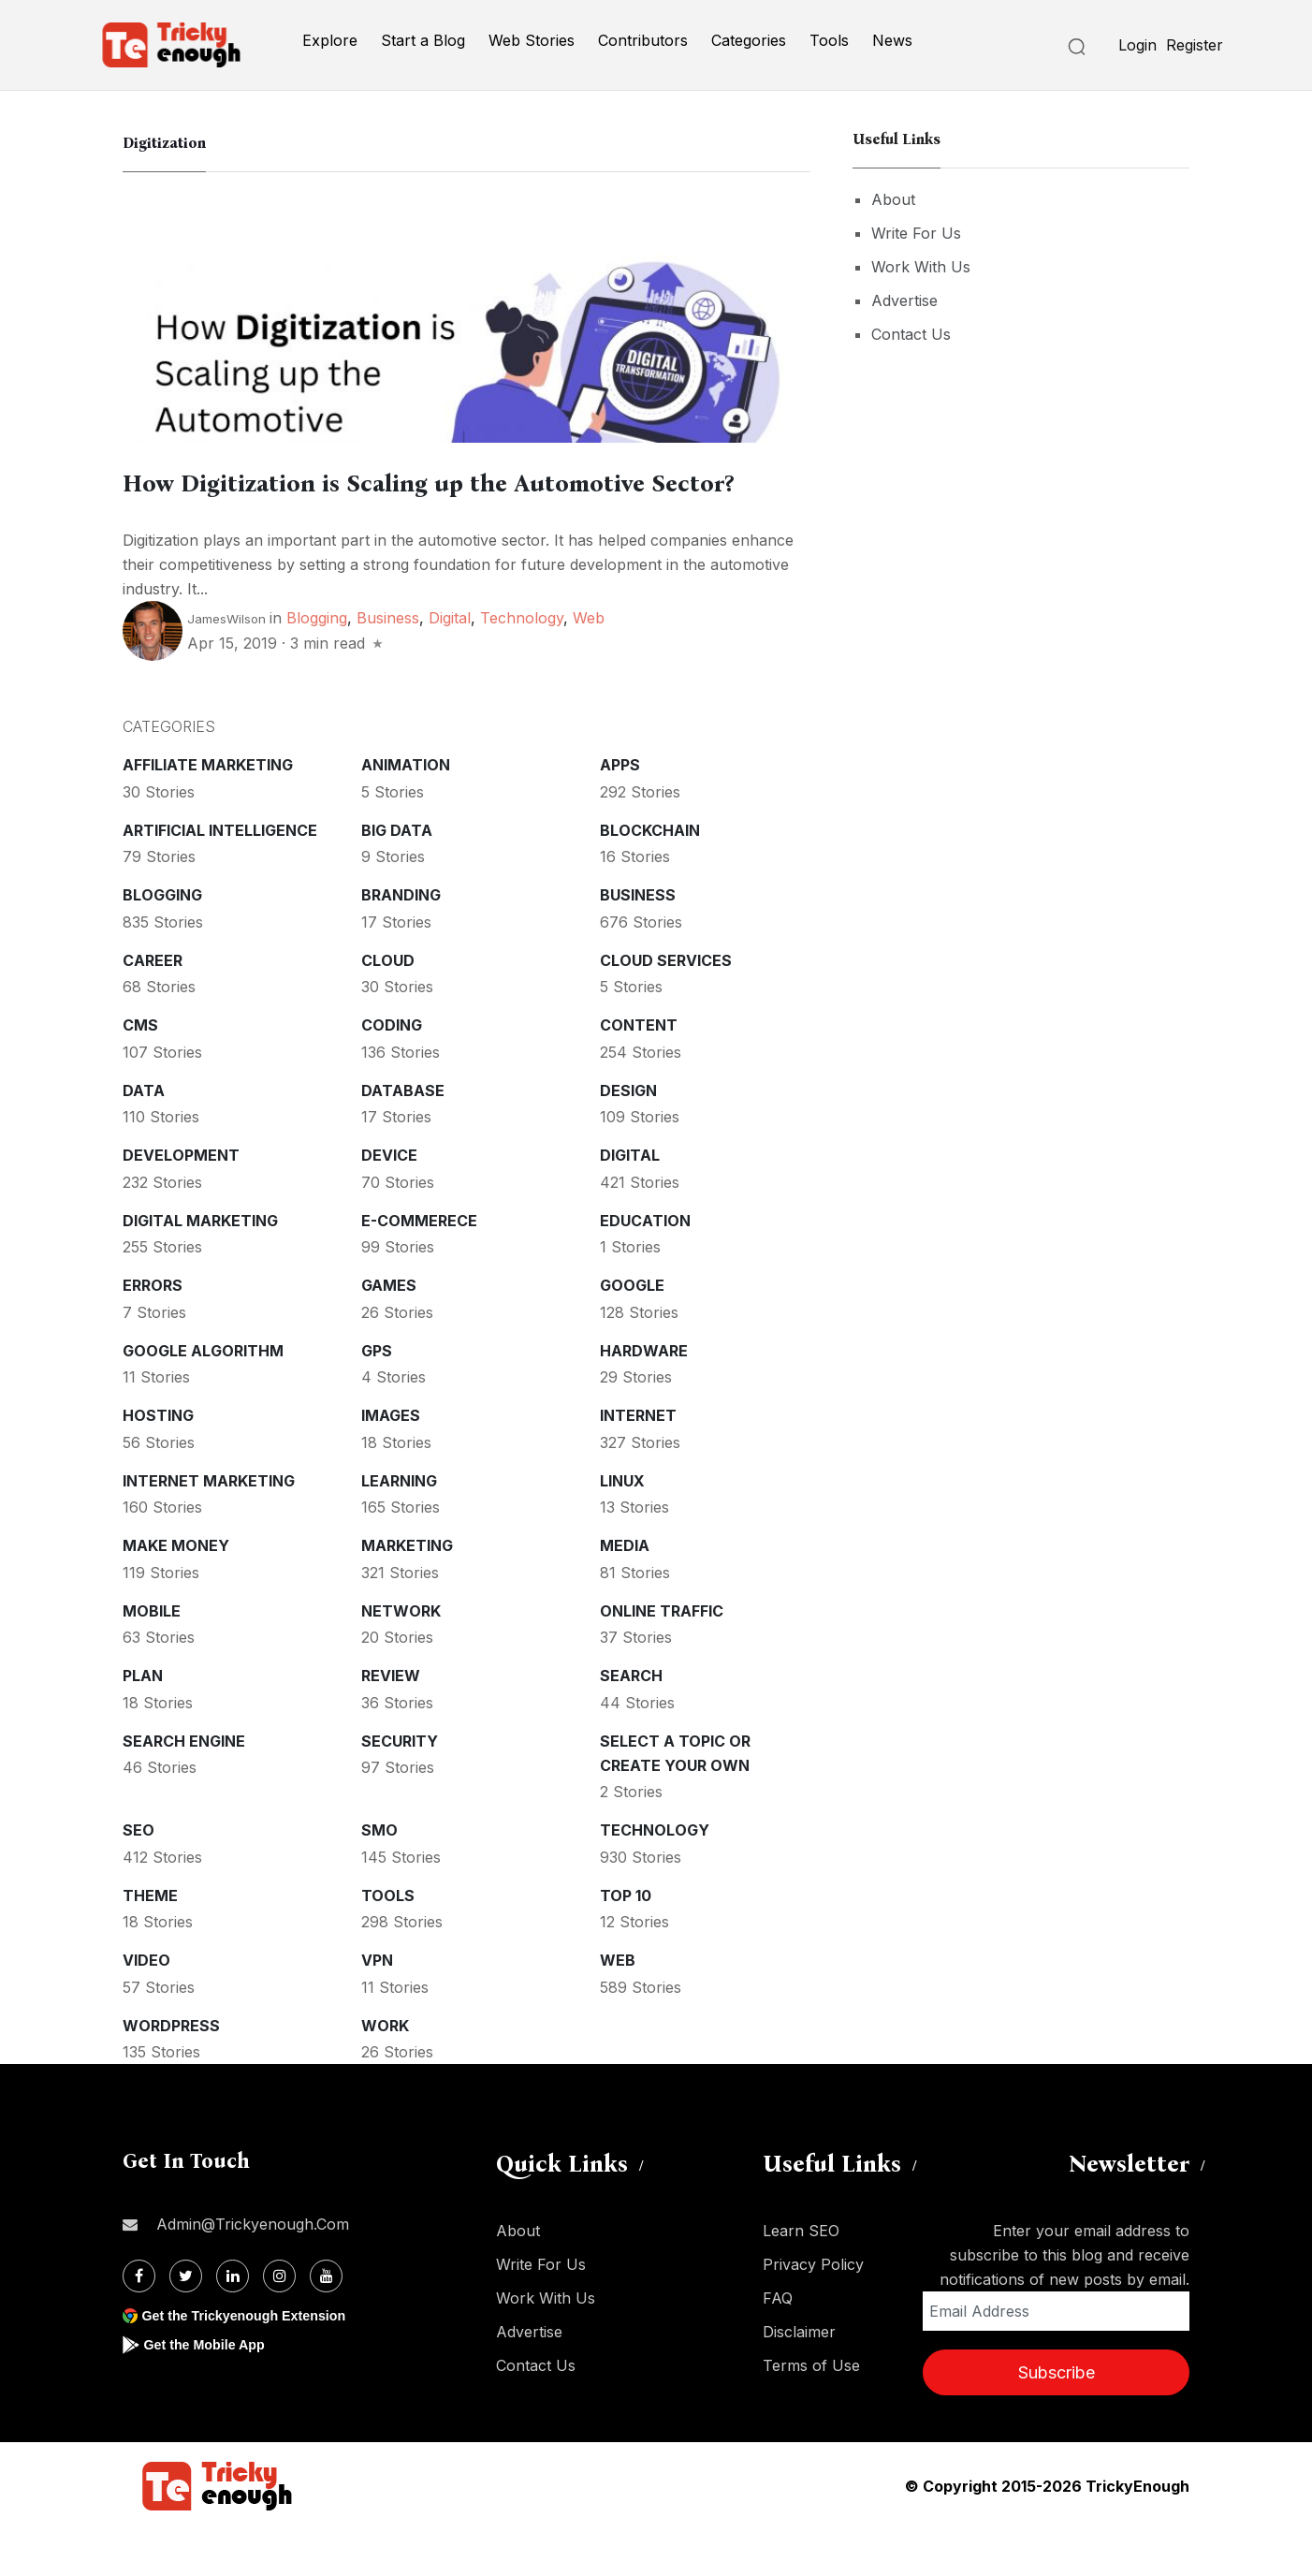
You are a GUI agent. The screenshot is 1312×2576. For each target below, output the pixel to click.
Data (144, 1137)
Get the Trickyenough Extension (256, 2362)
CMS (140, 1071)
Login (1137, 45)
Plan (143, 1722)
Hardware (644, 1397)
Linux (622, 1527)
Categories (748, 40)
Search (631, 1722)
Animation (405, 811)
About (893, 199)
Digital (450, 664)
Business (388, 664)
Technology (521, 664)
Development (181, 1202)
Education (645, 1267)
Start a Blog (423, 40)
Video (146, 2007)
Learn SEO (801, 2277)
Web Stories (531, 40)
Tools (829, 40)
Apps (620, 811)
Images (390, 1462)
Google (632, 1332)
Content (639, 1071)
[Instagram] (279, 2322)
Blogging (316, 664)
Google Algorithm (203, 1397)
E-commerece (419, 1267)
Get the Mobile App (211, 2391)
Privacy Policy (813, 2311)
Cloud (388, 1007)
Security (399, 1787)
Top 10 (625, 1942)
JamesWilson (226, 665)
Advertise (904, 300)
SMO (379, 1876)
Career (152, 1007)
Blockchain (650, 877)
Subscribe (1056, 2419)
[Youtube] (326, 2322)
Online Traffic (661, 1657)
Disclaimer (799, 2378)
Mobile (152, 1657)
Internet (638, 1462)
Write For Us (916, 233)
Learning (399, 1527)
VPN (377, 2007)
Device (389, 1202)
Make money (176, 1592)
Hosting (158, 1462)
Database (403, 1137)
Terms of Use (811, 2412)
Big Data (396, 877)
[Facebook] (139, 2322)
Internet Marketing (209, 1527)
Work (385, 2072)
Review (390, 1722)
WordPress (171, 2072)
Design (628, 1137)
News (892, 40)
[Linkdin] (232, 2322)
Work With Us (920, 266)
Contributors (643, 40)
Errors (152, 1332)
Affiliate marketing (208, 811)
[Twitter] (185, 2322)
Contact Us (911, 334)
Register (1194, 45)
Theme (150, 1942)
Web (589, 664)
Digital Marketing (200, 1267)
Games (388, 1332)
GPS (376, 1397)
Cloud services (666, 1007)
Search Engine (184, 1787)
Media (624, 1592)
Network (401, 1657)
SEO (138, 1876)
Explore (329, 40)
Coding (391, 1071)
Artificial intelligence (220, 877)
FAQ (778, 2344)
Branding (401, 941)
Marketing (407, 1592)
